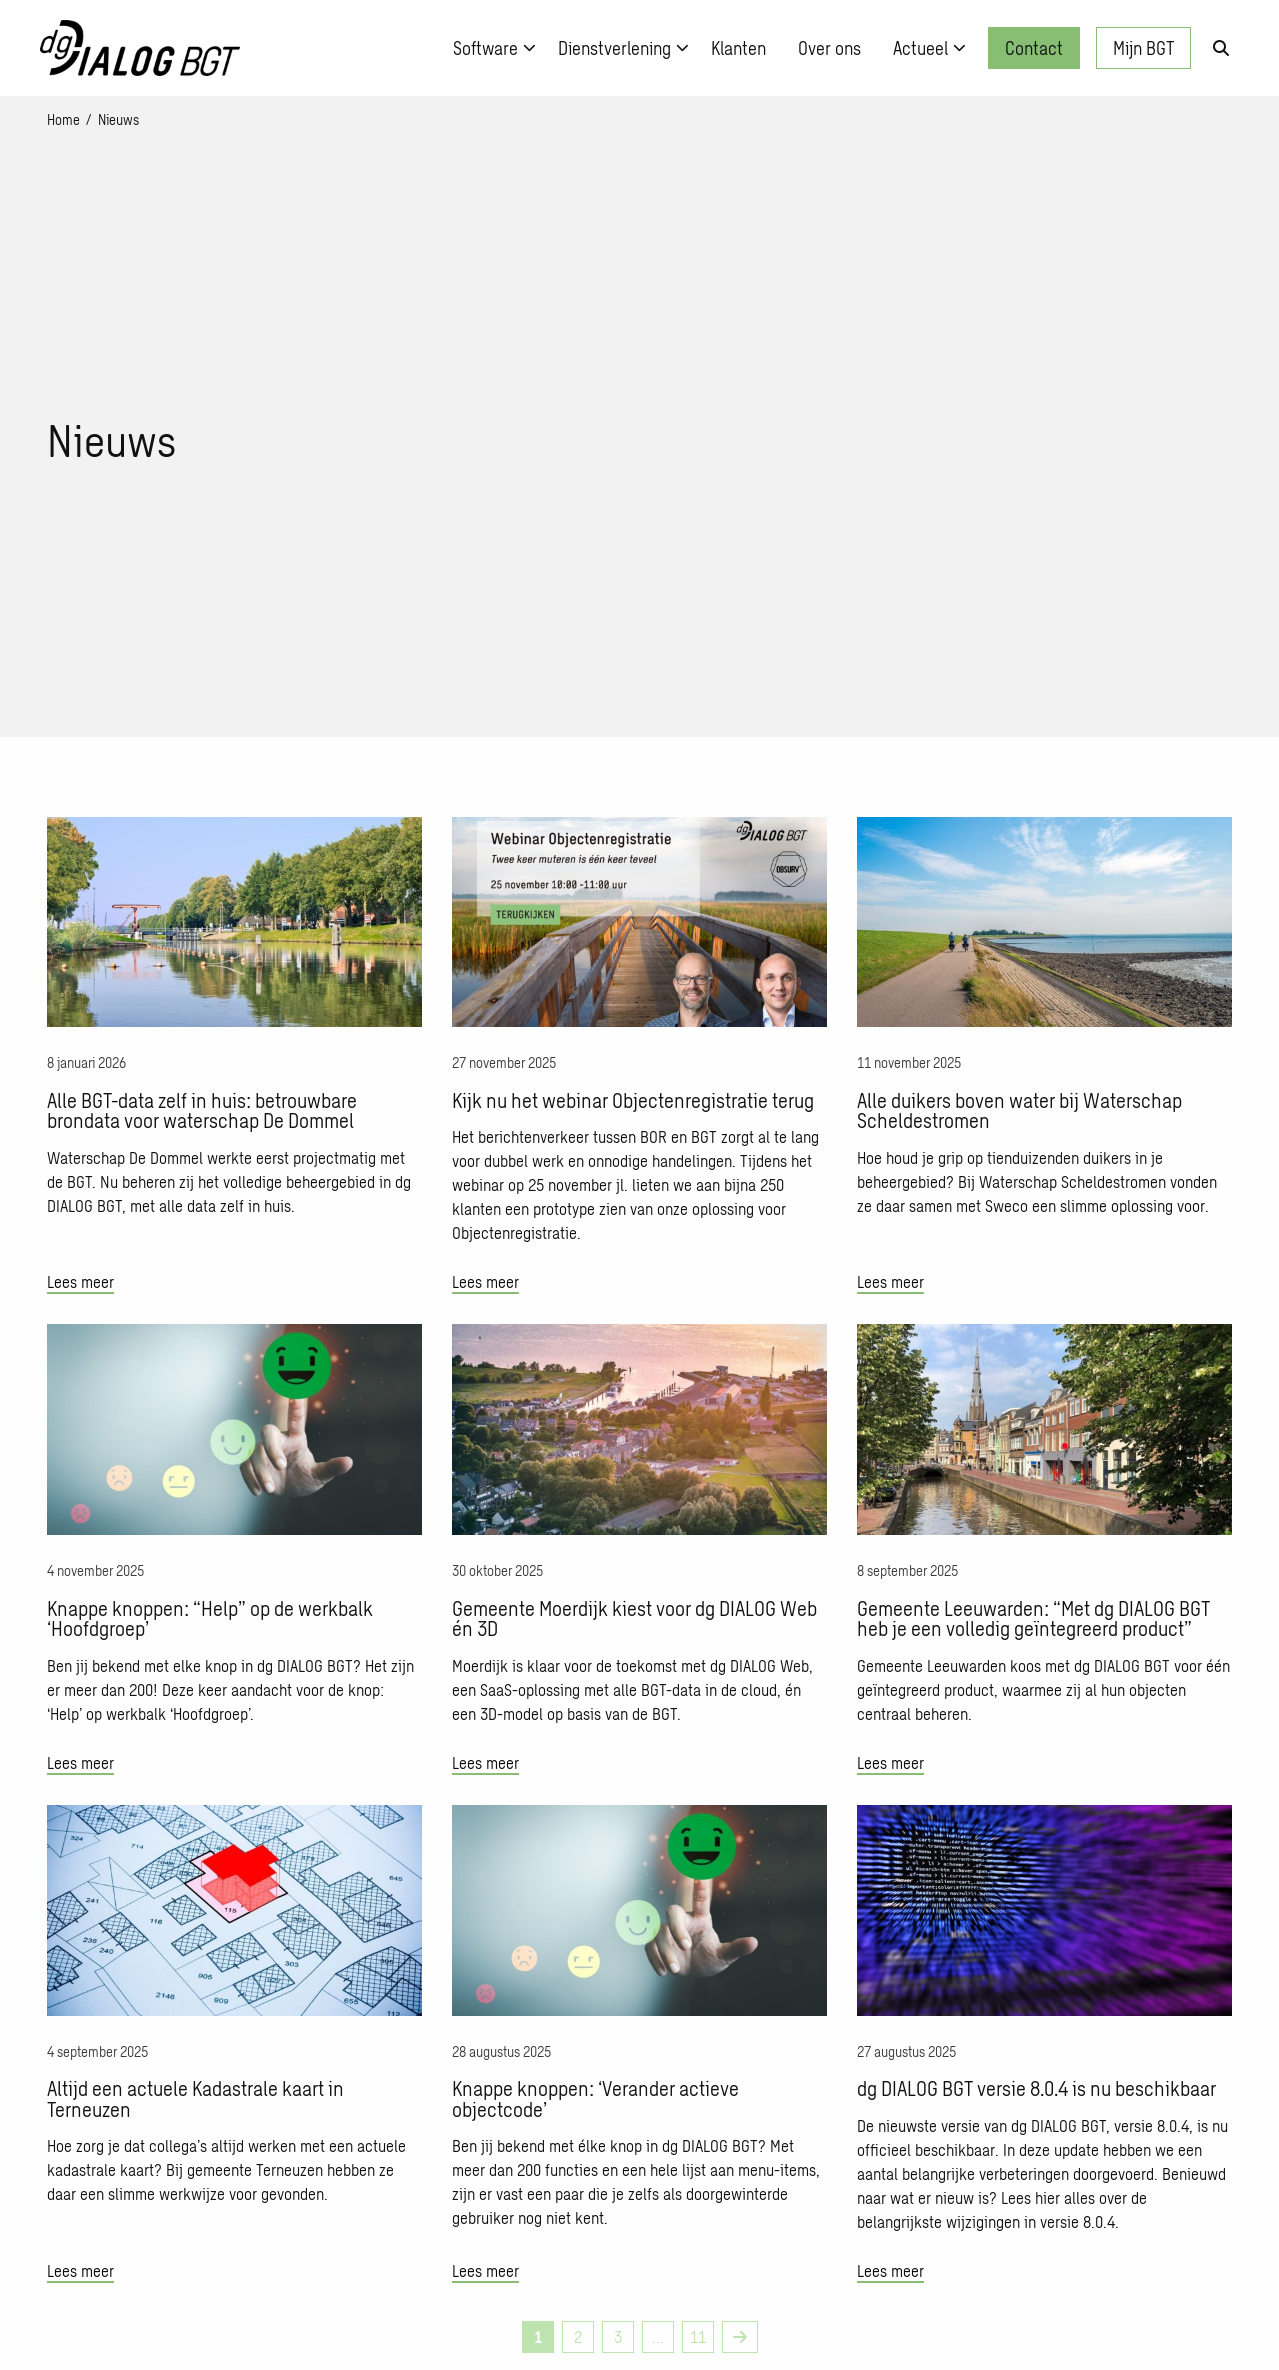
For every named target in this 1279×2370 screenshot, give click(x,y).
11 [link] (698, 2336)
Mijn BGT (1143, 48)
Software (494, 48)
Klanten (738, 48)
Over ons (829, 48)
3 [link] (618, 2336)
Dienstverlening (623, 48)
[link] (740, 2337)
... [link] (658, 2336)
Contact (1034, 48)
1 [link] (538, 2336)
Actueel (929, 48)
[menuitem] (489, 48)
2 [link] (578, 2336)
